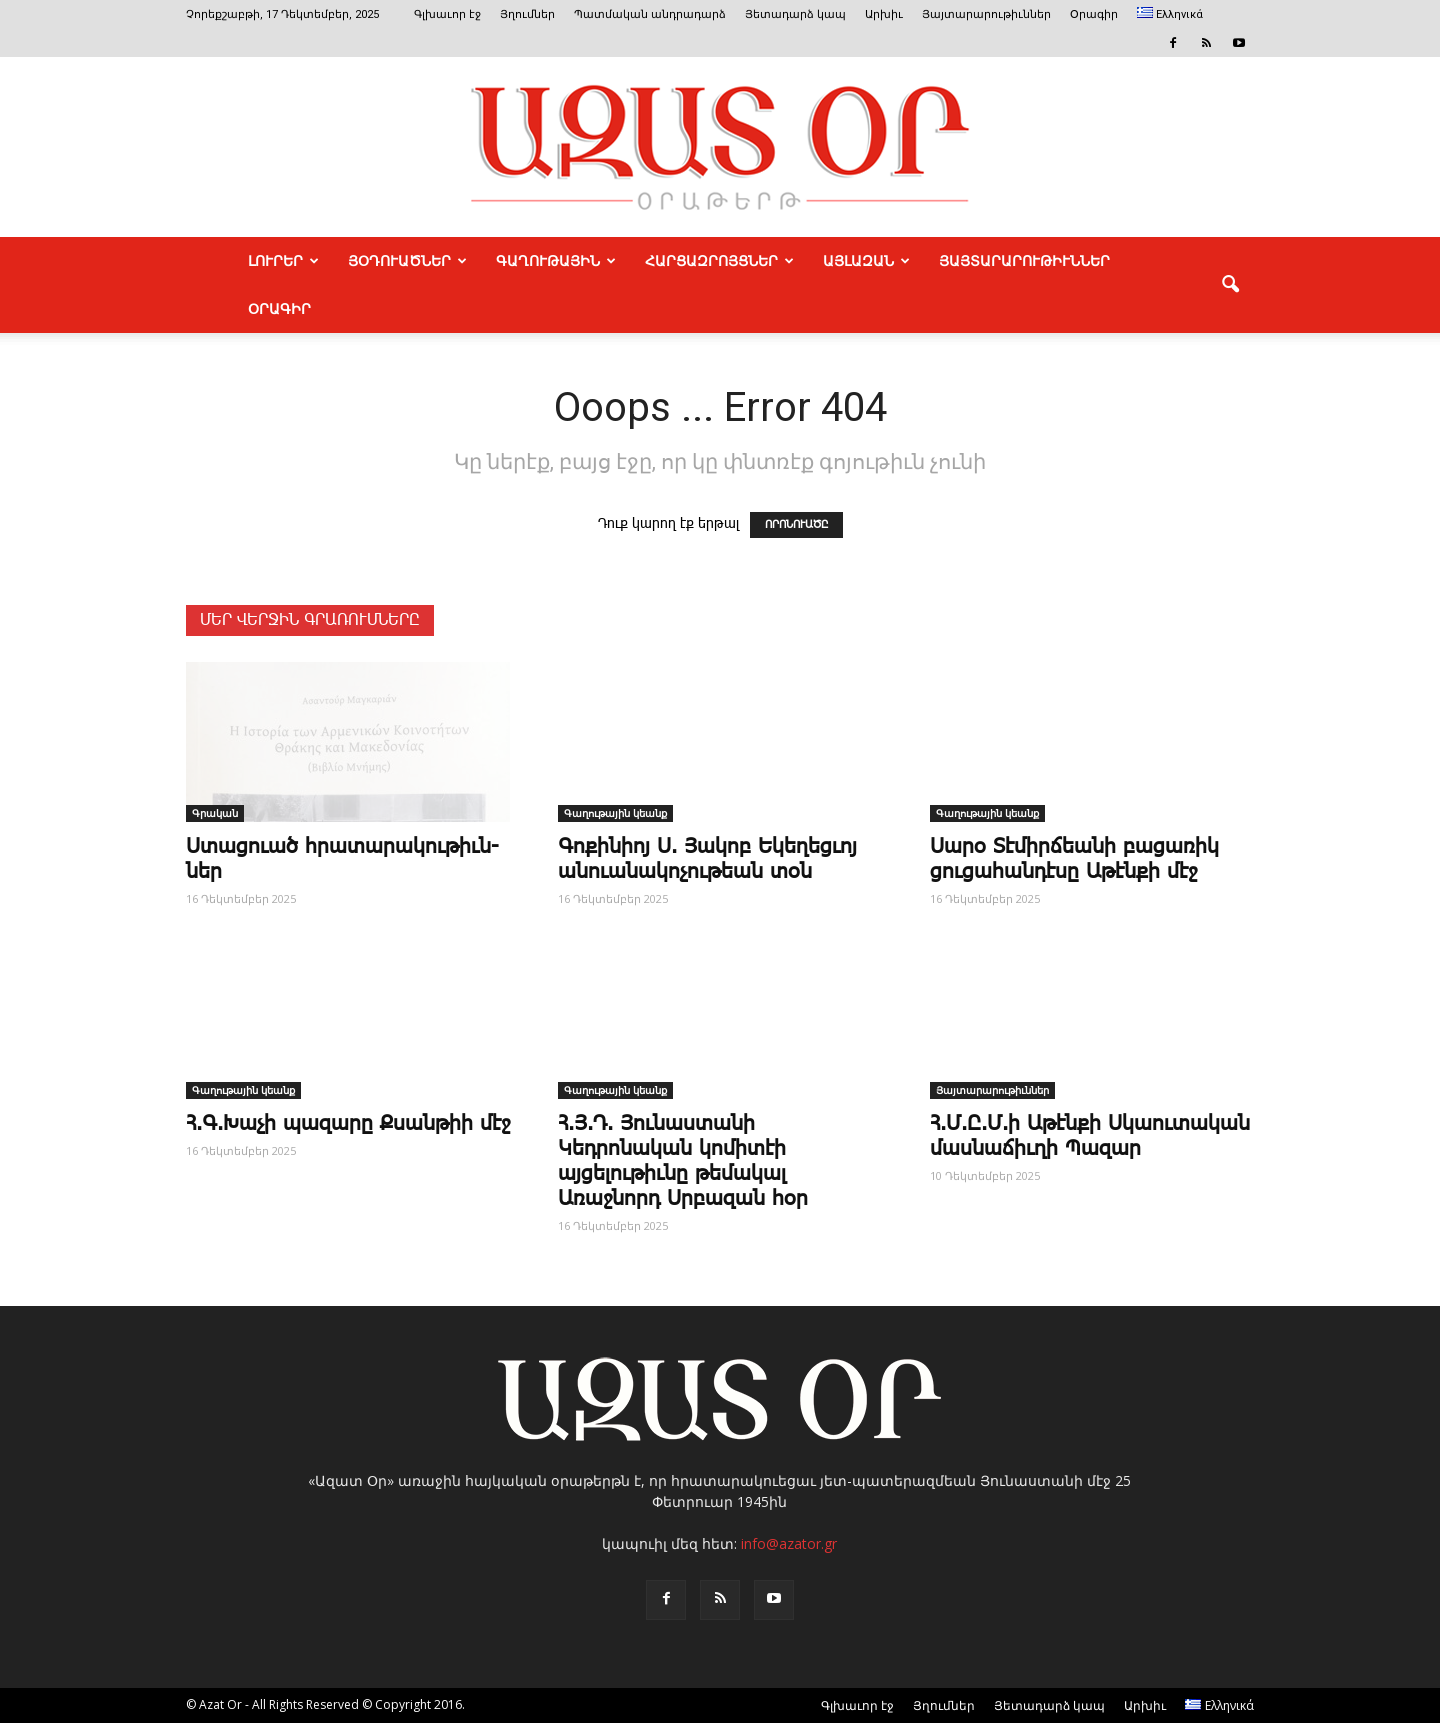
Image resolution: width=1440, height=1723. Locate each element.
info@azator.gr (789, 1543)
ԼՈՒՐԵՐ (283, 261)
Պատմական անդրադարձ (650, 14)
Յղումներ (527, 14)
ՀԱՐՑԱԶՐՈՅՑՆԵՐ (719, 261)
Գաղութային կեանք (615, 813)
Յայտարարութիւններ (986, 14)
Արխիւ (884, 14)
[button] (1230, 285)
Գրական (215, 813)
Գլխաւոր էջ (447, 14)
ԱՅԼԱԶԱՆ (866, 261)
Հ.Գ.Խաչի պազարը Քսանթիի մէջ (348, 1124)
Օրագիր (1094, 14)
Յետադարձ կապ (795, 14)
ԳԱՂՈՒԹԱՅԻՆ (556, 261)
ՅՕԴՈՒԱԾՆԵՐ (407, 261)
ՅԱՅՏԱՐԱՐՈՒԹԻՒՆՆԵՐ (1024, 261)
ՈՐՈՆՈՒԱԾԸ (796, 525)
